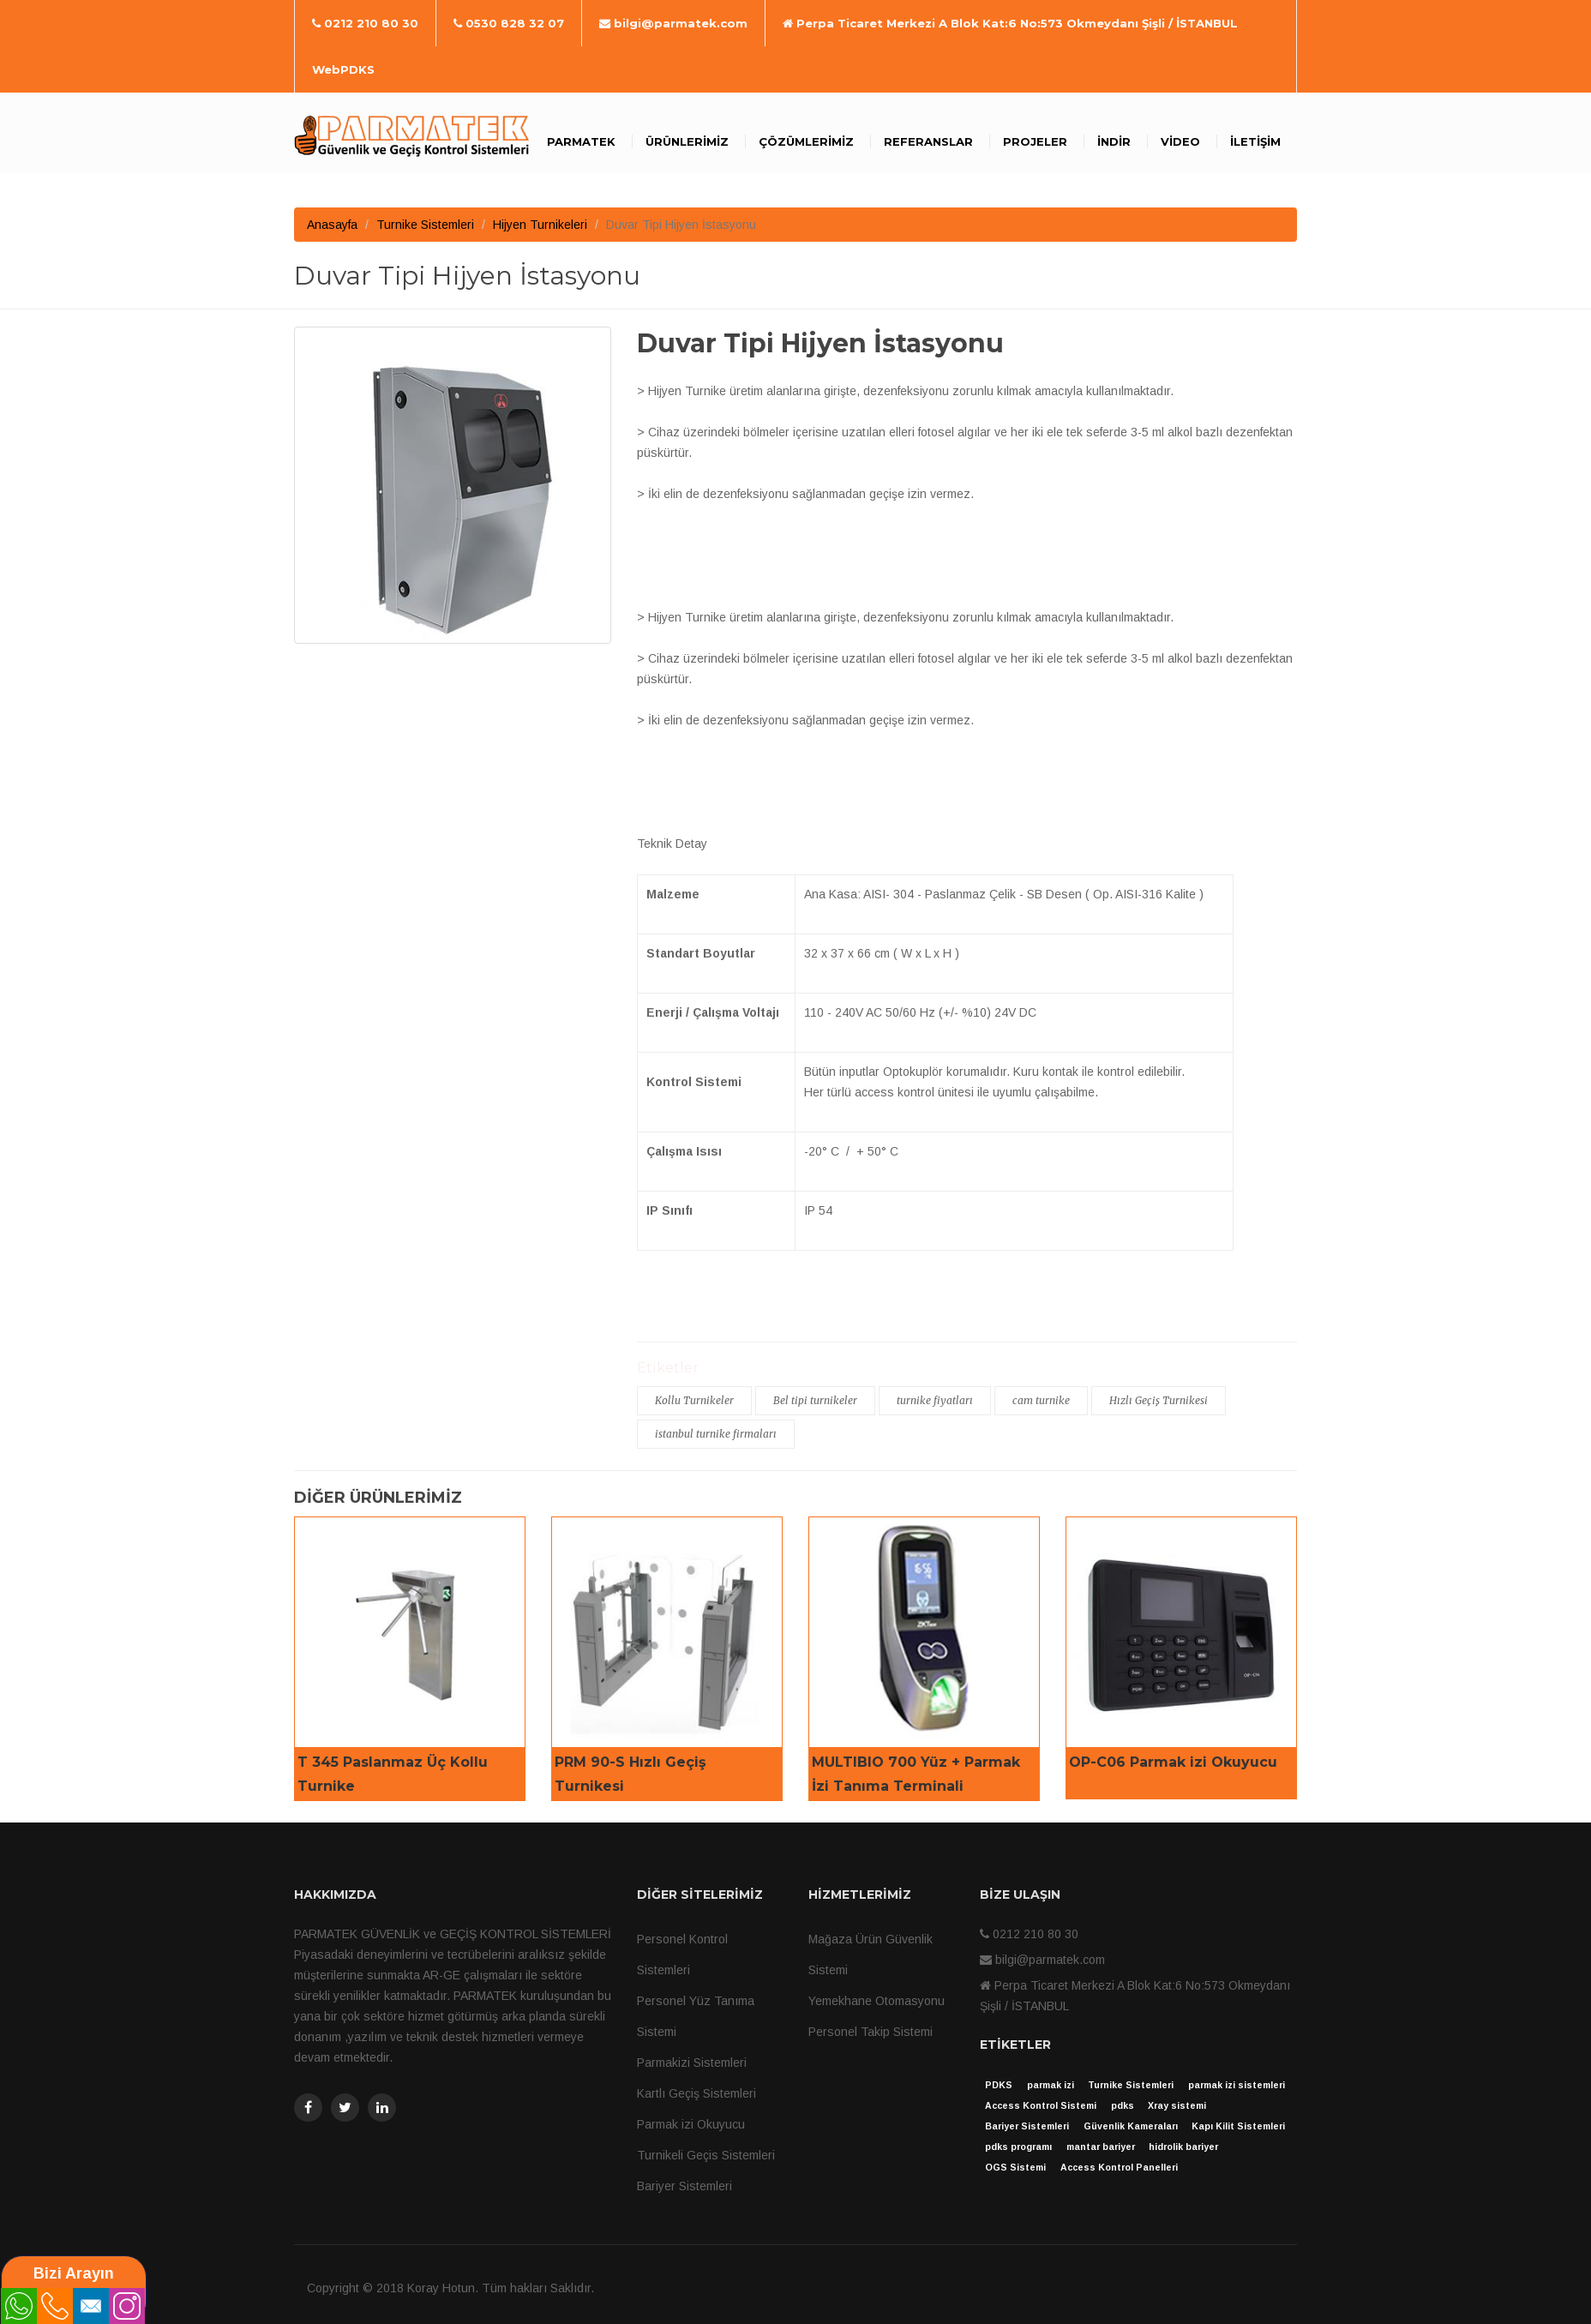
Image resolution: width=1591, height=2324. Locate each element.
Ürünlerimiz (687, 141)
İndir (1114, 141)
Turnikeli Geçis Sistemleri (706, 2155)
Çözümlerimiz (806, 141)
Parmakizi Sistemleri (692, 2062)
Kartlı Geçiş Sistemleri (696, 2093)
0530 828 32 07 (508, 23)
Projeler (1035, 141)
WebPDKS (343, 69)
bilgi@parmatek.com (673, 23)
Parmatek (581, 141)
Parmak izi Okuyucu (691, 2124)
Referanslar (928, 141)
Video (1180, 141)
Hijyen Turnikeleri (540, 224)
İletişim (1255, 141)
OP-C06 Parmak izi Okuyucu (1173, 1762)
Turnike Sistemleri (425, 224)
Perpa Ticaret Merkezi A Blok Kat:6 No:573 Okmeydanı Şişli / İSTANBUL (1010, 23)
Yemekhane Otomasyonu (876, 2001)
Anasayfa (332, 224)
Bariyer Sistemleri (684, 2186)
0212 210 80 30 (365, 23)
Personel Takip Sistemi (870, 2032)
